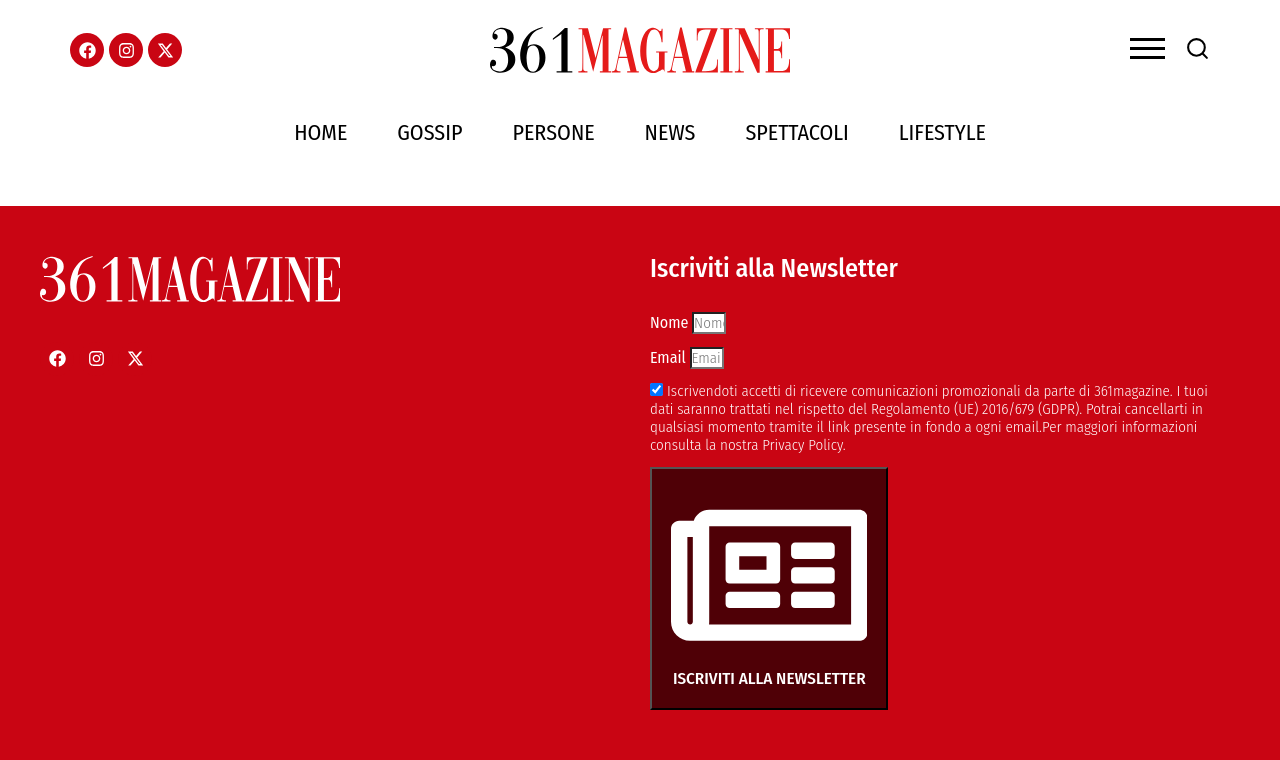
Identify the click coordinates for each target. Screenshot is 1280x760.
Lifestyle (942, 132)
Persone (554, 132)
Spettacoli (796, 132)
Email (670, 357)
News (670, 132)
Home (320, 132)
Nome (671, 322)
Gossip (429, 132)
